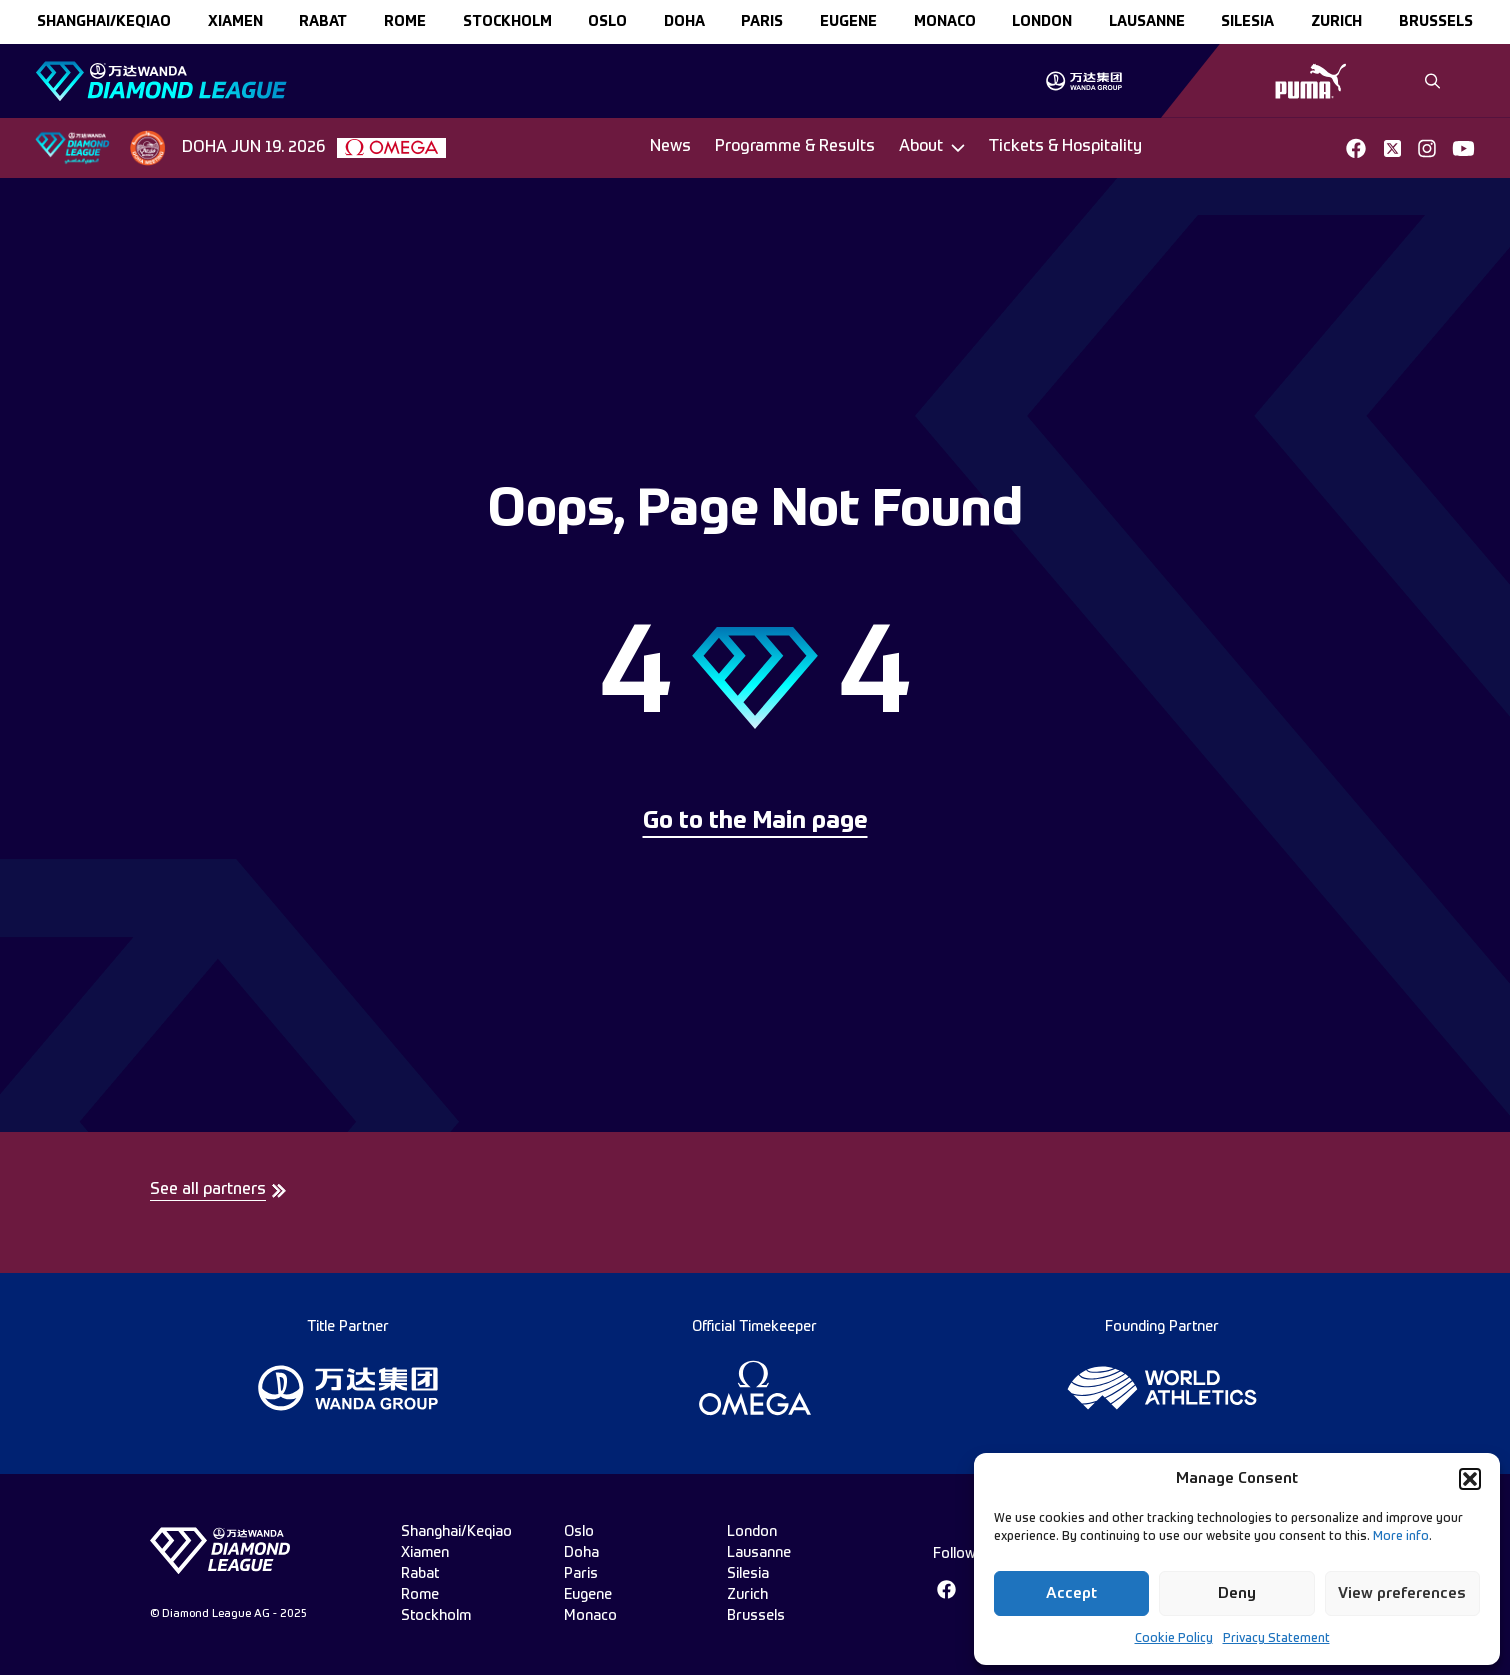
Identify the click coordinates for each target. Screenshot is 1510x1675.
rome (405, 22)
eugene (848, 22)
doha (684, 22)
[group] (1083, 81)
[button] (1470, 1479)
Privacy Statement (1276, 1639)
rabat (323, 22)
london (1042, 22)
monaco (945, 22)
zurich (1336, 22)
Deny (1237, 1593)
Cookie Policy (1174, 1639)
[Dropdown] (932, 148)
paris (762, 22)
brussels (1436, 22)
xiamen (235, 22)
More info (1401, 1537)
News (670, 147)
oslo (607, 22)
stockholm (507, 22)
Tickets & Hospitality (1065, 147)
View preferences (1402, 1593)
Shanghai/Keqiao (104, 22)
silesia (1247, 22)
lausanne (1147, 22)
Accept (1071, 1593)
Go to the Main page (755, 822)
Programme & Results (795, 147)
